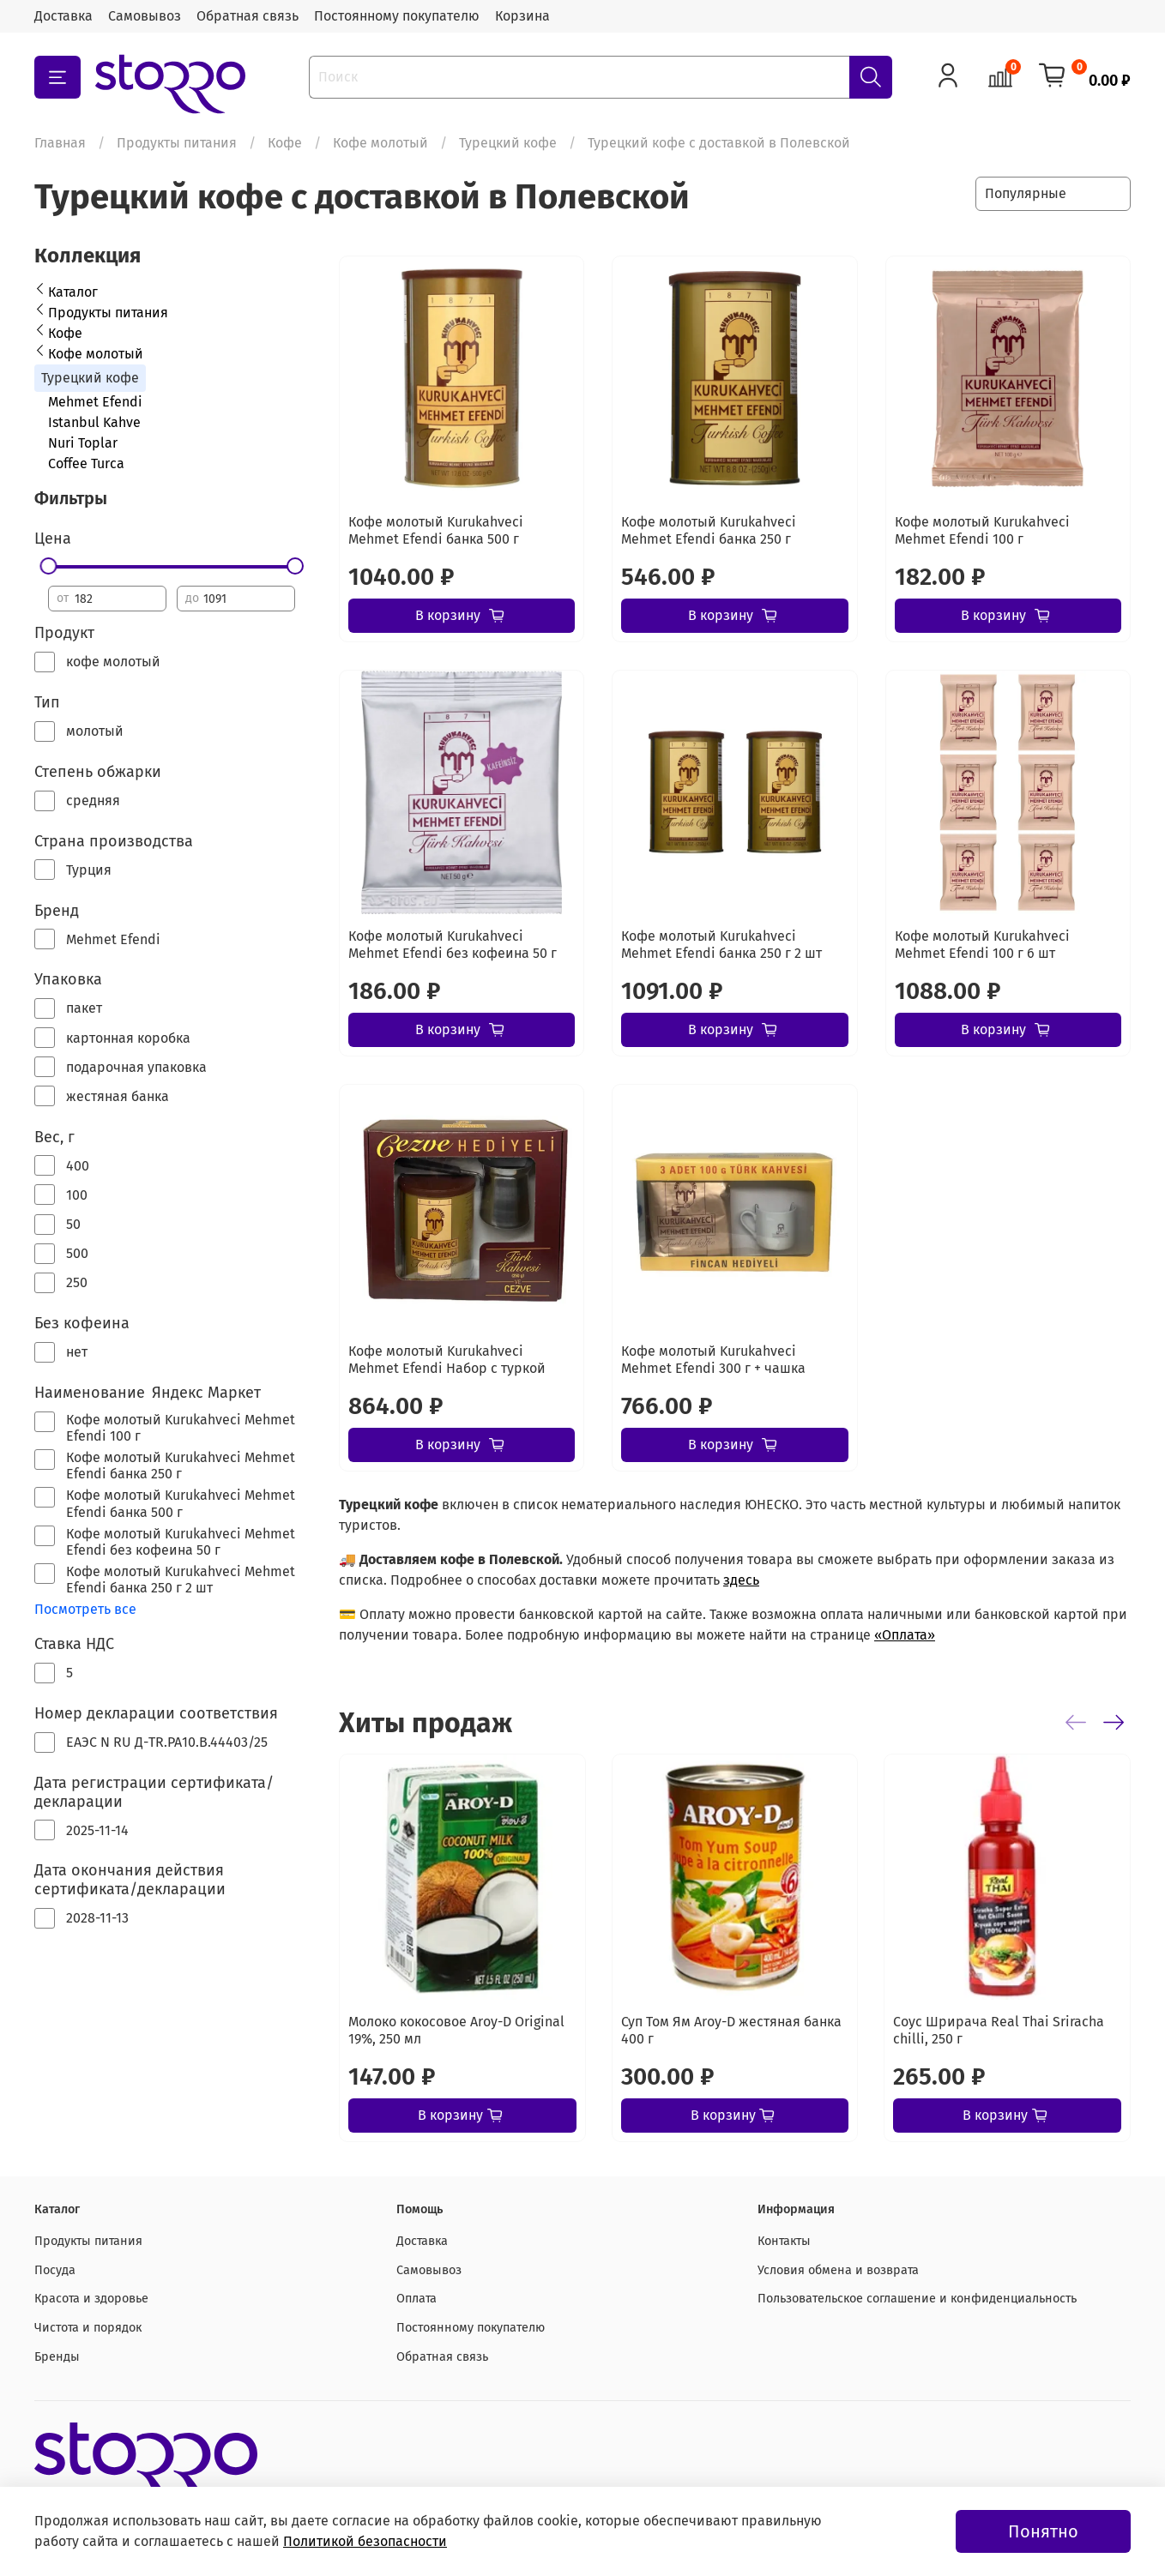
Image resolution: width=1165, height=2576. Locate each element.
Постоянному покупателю (397, 16)
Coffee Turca (86, 463)
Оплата (416, 2298)
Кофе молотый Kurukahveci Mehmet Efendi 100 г (982, 530)
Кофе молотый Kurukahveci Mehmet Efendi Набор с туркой (447, 1359)
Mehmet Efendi (95, 402)
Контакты (784, 2241)
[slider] (48, 566)
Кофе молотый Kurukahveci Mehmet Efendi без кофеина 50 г (452, 944)
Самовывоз (144, 16)
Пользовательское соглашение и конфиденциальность (917, 2298)
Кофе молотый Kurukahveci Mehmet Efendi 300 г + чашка (713, 1359)
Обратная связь (247, 16)
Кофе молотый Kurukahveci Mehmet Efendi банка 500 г (435, 530)
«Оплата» (904, 1635)
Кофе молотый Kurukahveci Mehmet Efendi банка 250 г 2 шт (721, 944)
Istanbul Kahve (94, 422)
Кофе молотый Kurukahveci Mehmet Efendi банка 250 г (708, 530)
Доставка (63, 16)
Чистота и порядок (88, 2327)
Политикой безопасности (365, 2541)
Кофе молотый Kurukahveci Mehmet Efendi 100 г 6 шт (982, 944)
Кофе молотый (380, 143)
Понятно (1043, 2531)
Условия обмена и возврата (838, 2270)
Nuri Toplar (83, 443)
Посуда (54, 2270)
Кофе (285, 143)
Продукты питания (177, 143)
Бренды (57, 2357)
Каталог (73, 292)
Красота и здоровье (91, 2298)
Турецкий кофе (508, 143)
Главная (60, 143)
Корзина (522, 16)
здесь (741, 1580)
